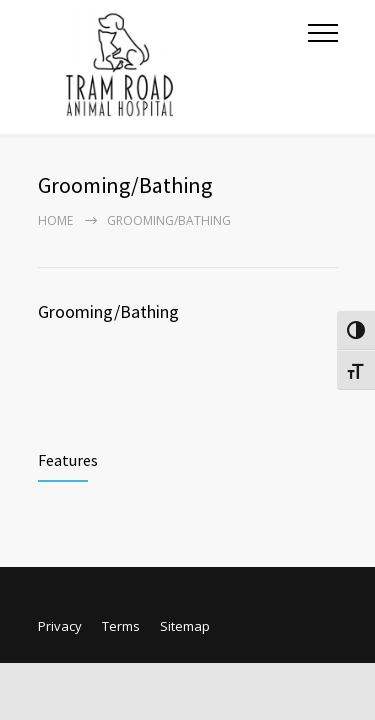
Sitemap (185, 626)
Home (55, 220)
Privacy (60, 626)
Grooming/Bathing (108, 311)
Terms (121, 626)
